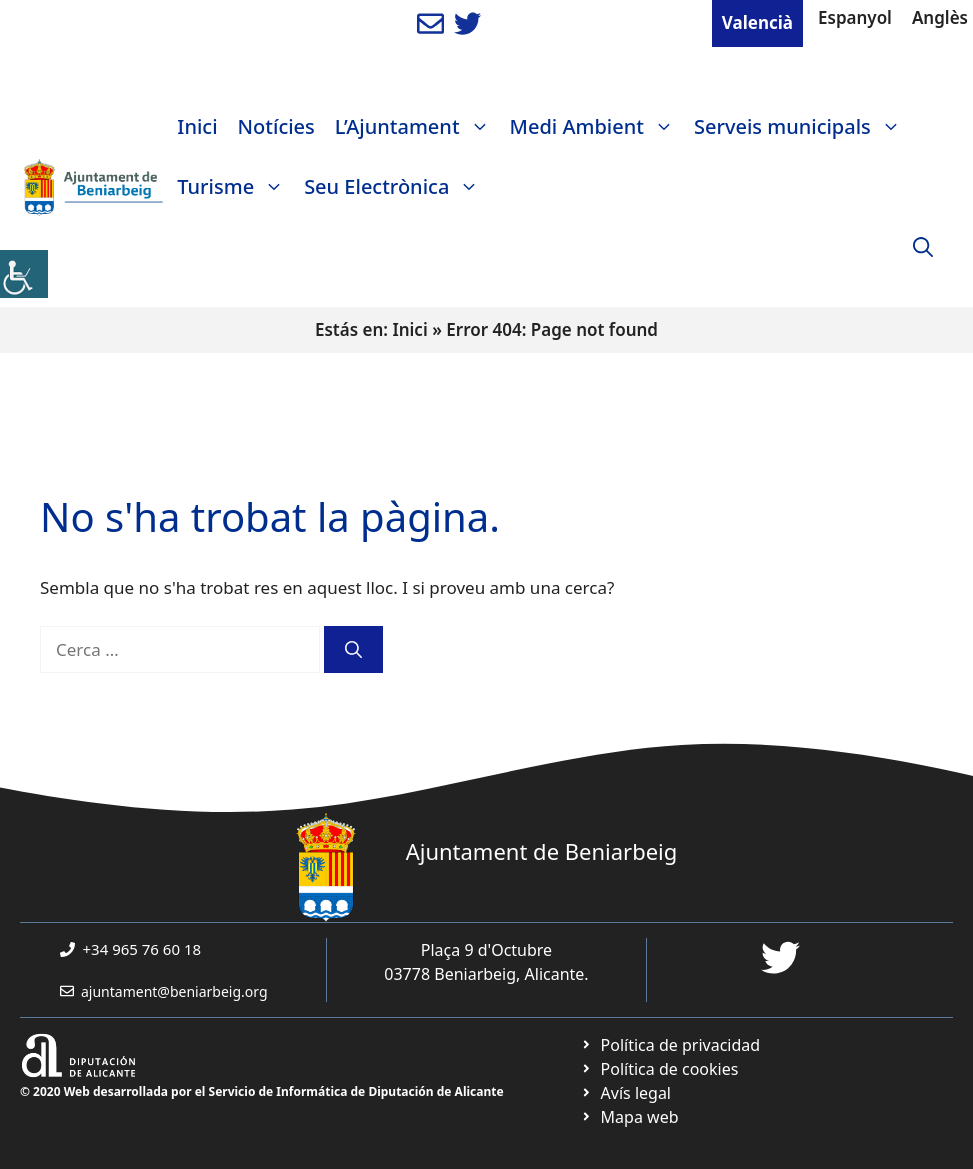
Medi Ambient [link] (597, 127)
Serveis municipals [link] (802, 127)
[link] (24, 274)
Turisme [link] (235, 187)
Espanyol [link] (855, 17)
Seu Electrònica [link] (396, 187)
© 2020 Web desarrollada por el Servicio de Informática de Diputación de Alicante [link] (262, 1091)
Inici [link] (197, 126)
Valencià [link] (757, 22)
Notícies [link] (276, 126)
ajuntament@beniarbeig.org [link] (174, 991)
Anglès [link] (940, 17)
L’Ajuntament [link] (417, 127)
